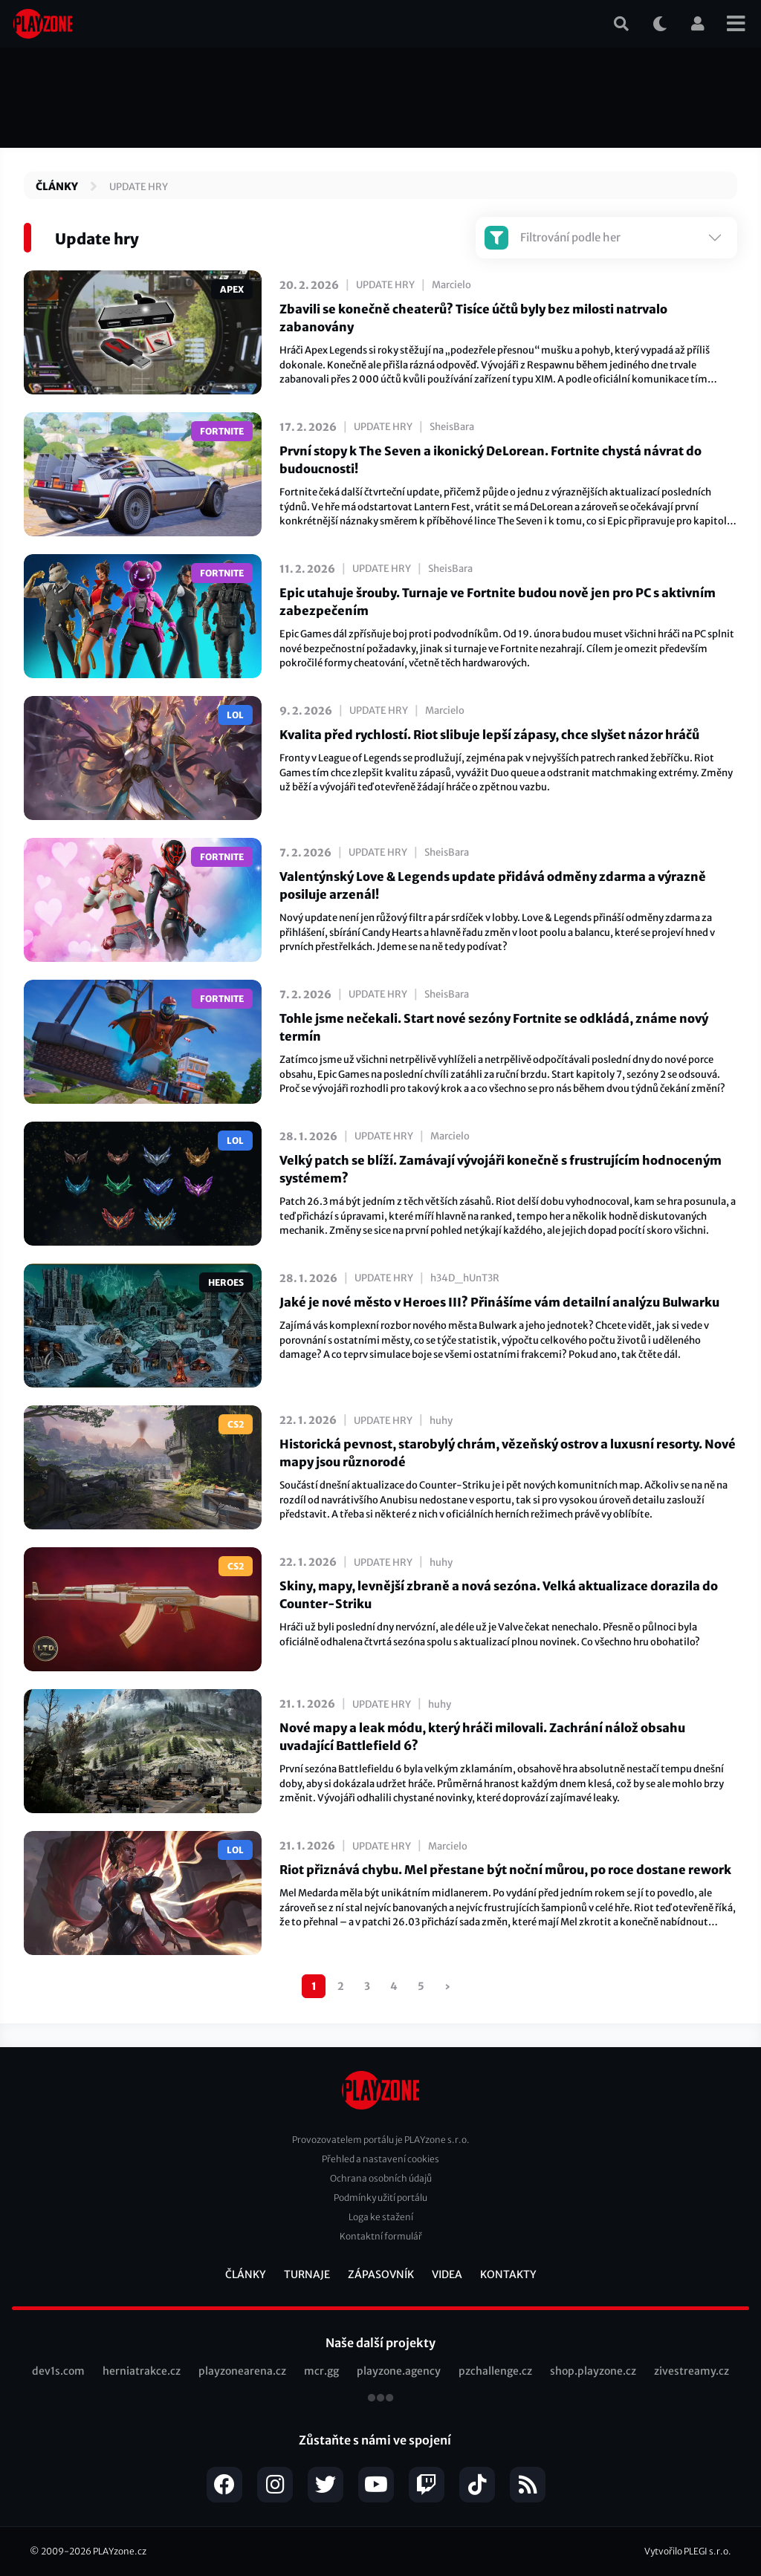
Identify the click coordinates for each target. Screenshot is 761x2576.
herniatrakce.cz (142, 2371)
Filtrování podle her (553, 238)
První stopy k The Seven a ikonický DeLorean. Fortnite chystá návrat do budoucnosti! (490, 459)
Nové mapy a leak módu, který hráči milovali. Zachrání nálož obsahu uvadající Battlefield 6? (482, 1736)
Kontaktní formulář (381, 2236)
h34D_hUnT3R (464, 1278)
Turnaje (307, 2274)
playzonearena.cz (242, 2371)
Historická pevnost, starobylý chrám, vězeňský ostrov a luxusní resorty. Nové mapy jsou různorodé (507, 1453)
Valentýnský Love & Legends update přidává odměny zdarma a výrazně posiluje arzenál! (492, 885)
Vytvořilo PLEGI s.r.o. (687, 2551)
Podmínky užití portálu (380, 2197)
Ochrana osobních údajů (381, 2178)
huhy (441, 1420)
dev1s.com (58, 2371)
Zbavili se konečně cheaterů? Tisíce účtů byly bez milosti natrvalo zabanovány (473, 318)
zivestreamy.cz (691, 2371)
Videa (447, 2274)
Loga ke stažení (381, 2216)
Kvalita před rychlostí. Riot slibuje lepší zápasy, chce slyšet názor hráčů (489, 734)
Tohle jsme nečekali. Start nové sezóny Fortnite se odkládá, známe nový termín (493, 1027)
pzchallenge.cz (495, 2371)
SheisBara (452, 426)
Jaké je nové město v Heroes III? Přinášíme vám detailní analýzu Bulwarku (499, 1302)
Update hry (138, 186)
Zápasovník (381, 2274)
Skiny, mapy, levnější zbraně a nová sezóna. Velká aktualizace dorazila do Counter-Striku (498, 1594)
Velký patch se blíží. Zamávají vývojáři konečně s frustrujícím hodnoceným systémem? (500, 1169)
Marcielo (451, 285)
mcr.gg (321, 2371)
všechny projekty (380, 2399)
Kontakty (508, 2274)
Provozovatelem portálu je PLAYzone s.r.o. (381, 2139)
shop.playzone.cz (593, 2371)
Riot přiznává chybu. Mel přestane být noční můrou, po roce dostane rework (505, 1869)
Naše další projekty (380, 2342)
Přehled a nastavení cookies (380, 2158)
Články (57, 186)
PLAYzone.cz (119, 2551)
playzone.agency (399, 2371)
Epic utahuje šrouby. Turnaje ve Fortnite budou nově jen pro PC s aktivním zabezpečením (497, 601)
